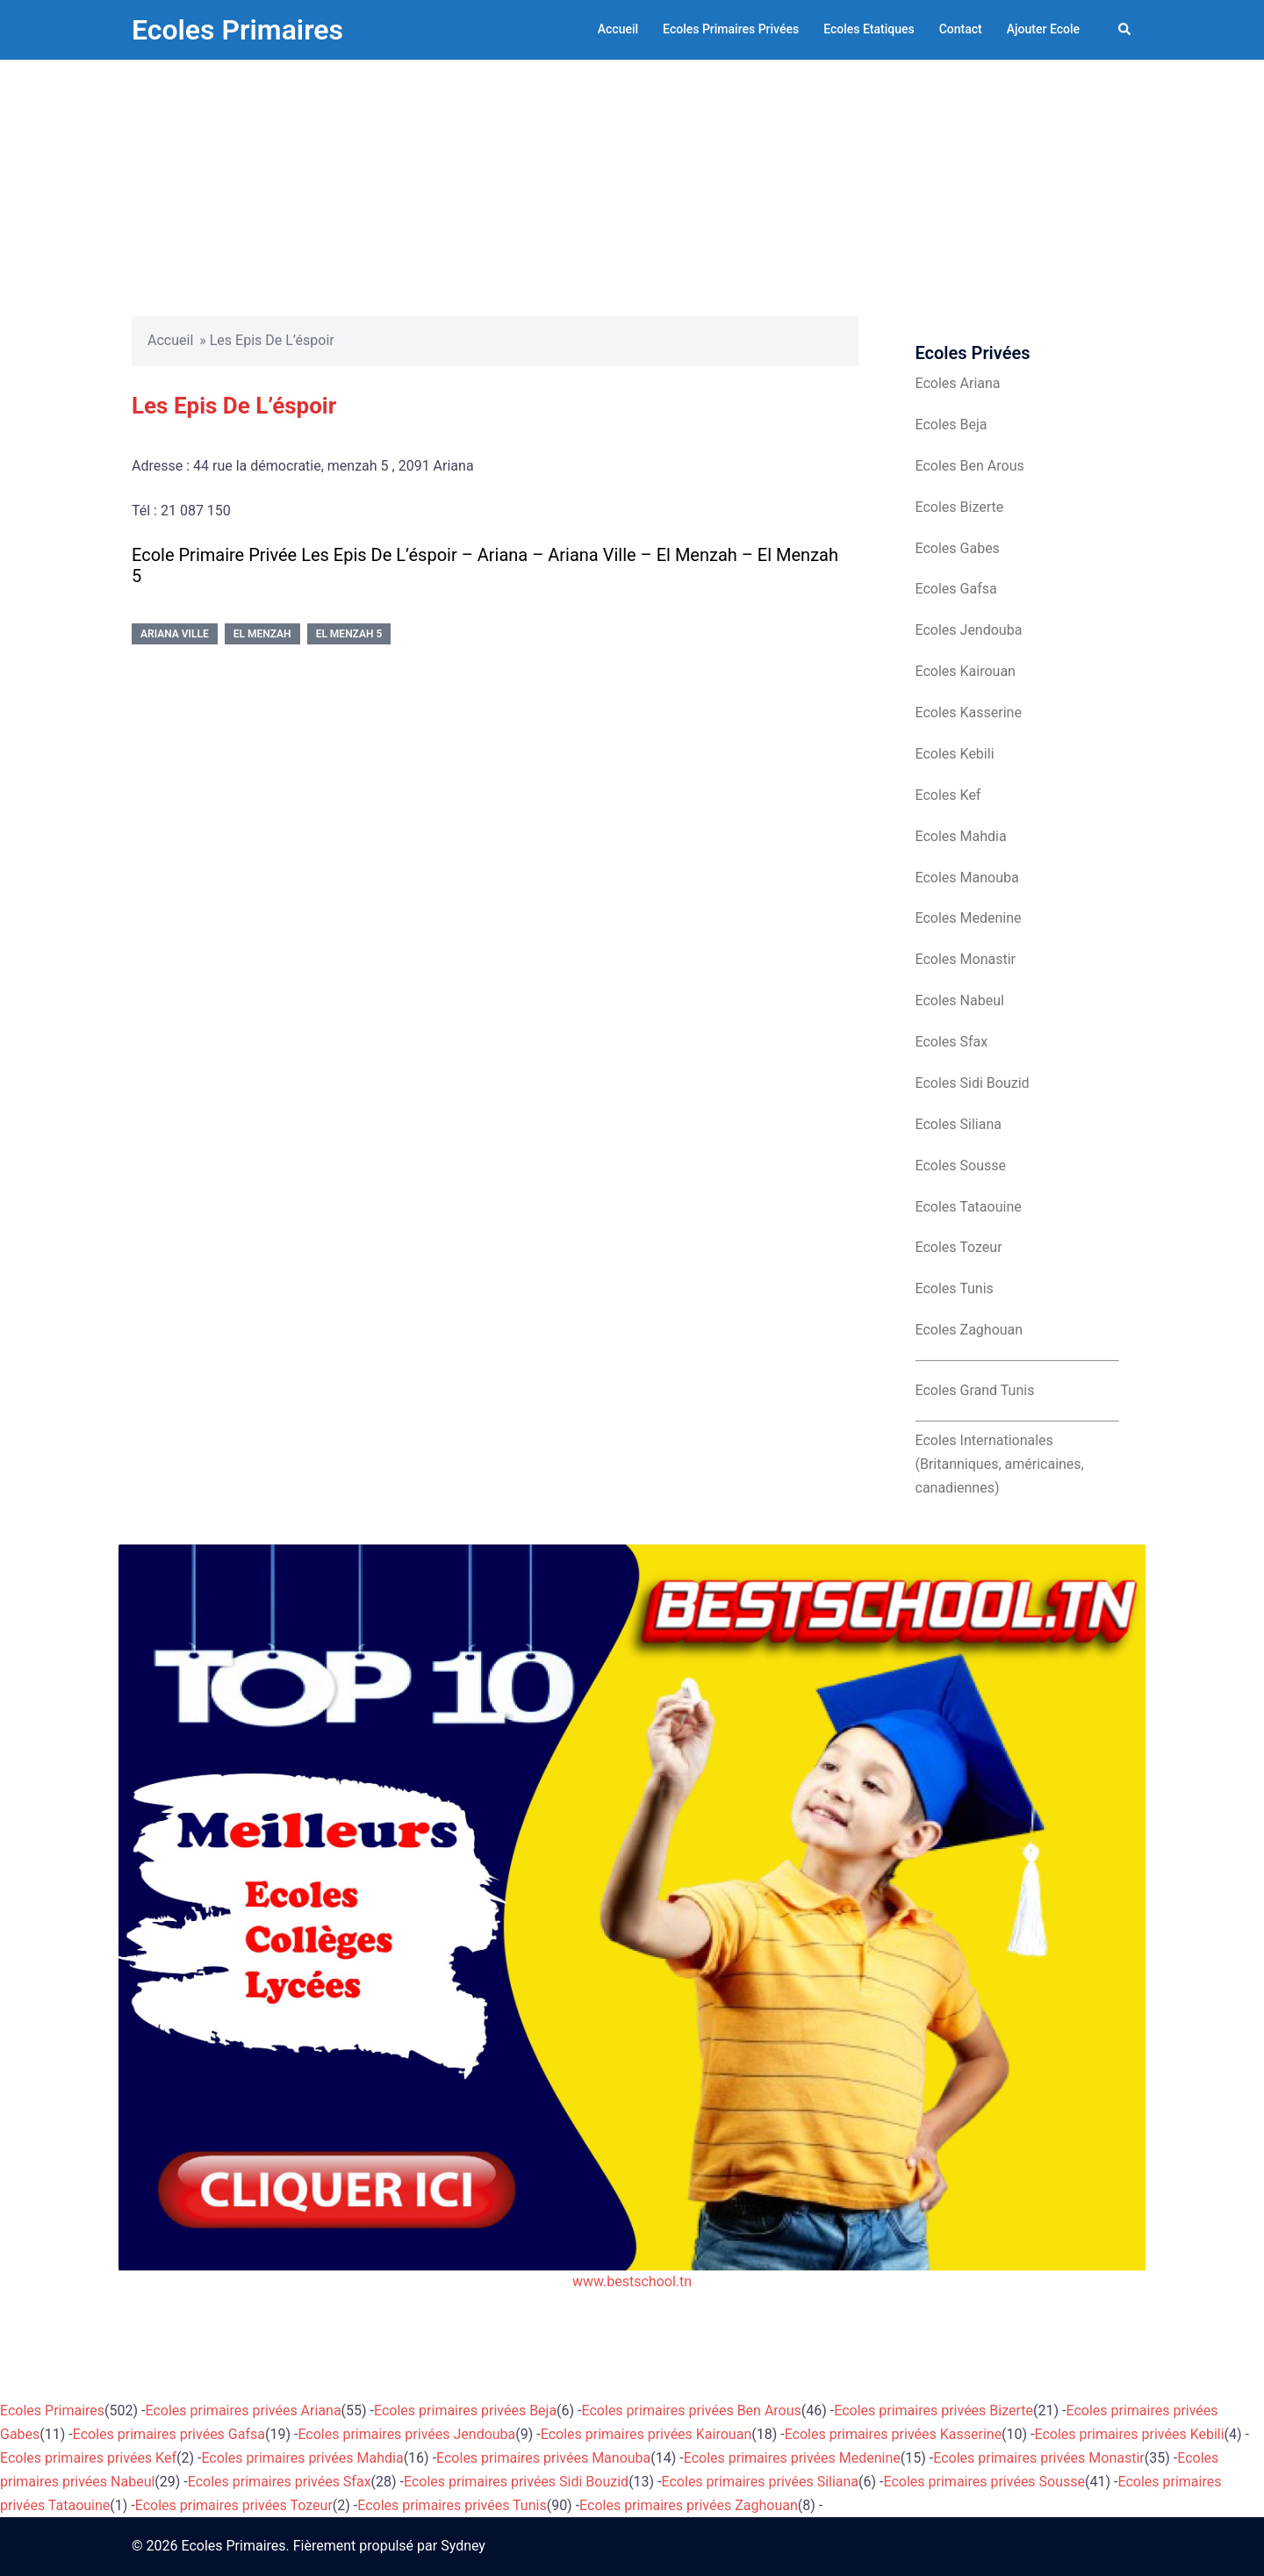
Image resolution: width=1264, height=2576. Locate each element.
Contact (960, 29)
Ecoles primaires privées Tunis (451, 2505)
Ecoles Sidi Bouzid (973, 1083)
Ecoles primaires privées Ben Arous (691, 2410)
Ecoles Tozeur (959, 1247)
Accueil (618, 29)
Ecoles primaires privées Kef (88, 2458)
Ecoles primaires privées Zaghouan (688, 2505)
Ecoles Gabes (958, 548)
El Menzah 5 (349, 634)
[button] (1125, 30)
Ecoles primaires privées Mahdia (302, 2458)
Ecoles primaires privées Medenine (792, 2458)
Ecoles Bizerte (960, 507)
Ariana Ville (174, 634)
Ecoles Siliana (959, 1124)
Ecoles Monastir (966, 959)
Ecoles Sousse (961, 1165)
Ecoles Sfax (952, 1041)
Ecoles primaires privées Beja (465, 2410)
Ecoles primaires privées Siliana (760, 2481)
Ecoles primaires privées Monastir (1039, 2458)
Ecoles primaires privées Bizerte (933, 2410)
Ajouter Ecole (1043, 29)
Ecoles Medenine (969, 918)
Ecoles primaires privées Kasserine (893, 2434)
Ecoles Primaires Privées (731, 29)
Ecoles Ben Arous (970, 465)
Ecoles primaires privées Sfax (279, 2481)
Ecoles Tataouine (969, 1206)
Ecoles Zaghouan (969, 1329)
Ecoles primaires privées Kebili (1129, 2434)
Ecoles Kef (948, 795)
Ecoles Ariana (958, 383)
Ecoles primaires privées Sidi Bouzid (516, 2481)
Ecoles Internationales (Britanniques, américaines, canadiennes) (1000, 1464)
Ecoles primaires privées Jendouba (406, 2434)
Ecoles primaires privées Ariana (243, 2410)
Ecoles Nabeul (960, 1000)
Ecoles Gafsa (956, 588)
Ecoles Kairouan (966, 671)
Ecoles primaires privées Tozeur (234, 2505)
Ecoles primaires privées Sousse (985, 2481)
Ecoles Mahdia (961, 836)
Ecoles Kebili (955, 753)
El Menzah (262, 634)
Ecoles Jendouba (969, 630)
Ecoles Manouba (967, 877)
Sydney (463, 2545)
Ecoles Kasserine (969, 712)
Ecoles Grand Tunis (975, 1390)
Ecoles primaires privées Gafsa (169, 2434)
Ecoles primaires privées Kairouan (646, 2434)
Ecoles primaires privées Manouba (543, 2458)
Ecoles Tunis (955, 1288)
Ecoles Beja (952, 424)
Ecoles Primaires (237, 30)
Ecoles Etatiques (869, 29)
